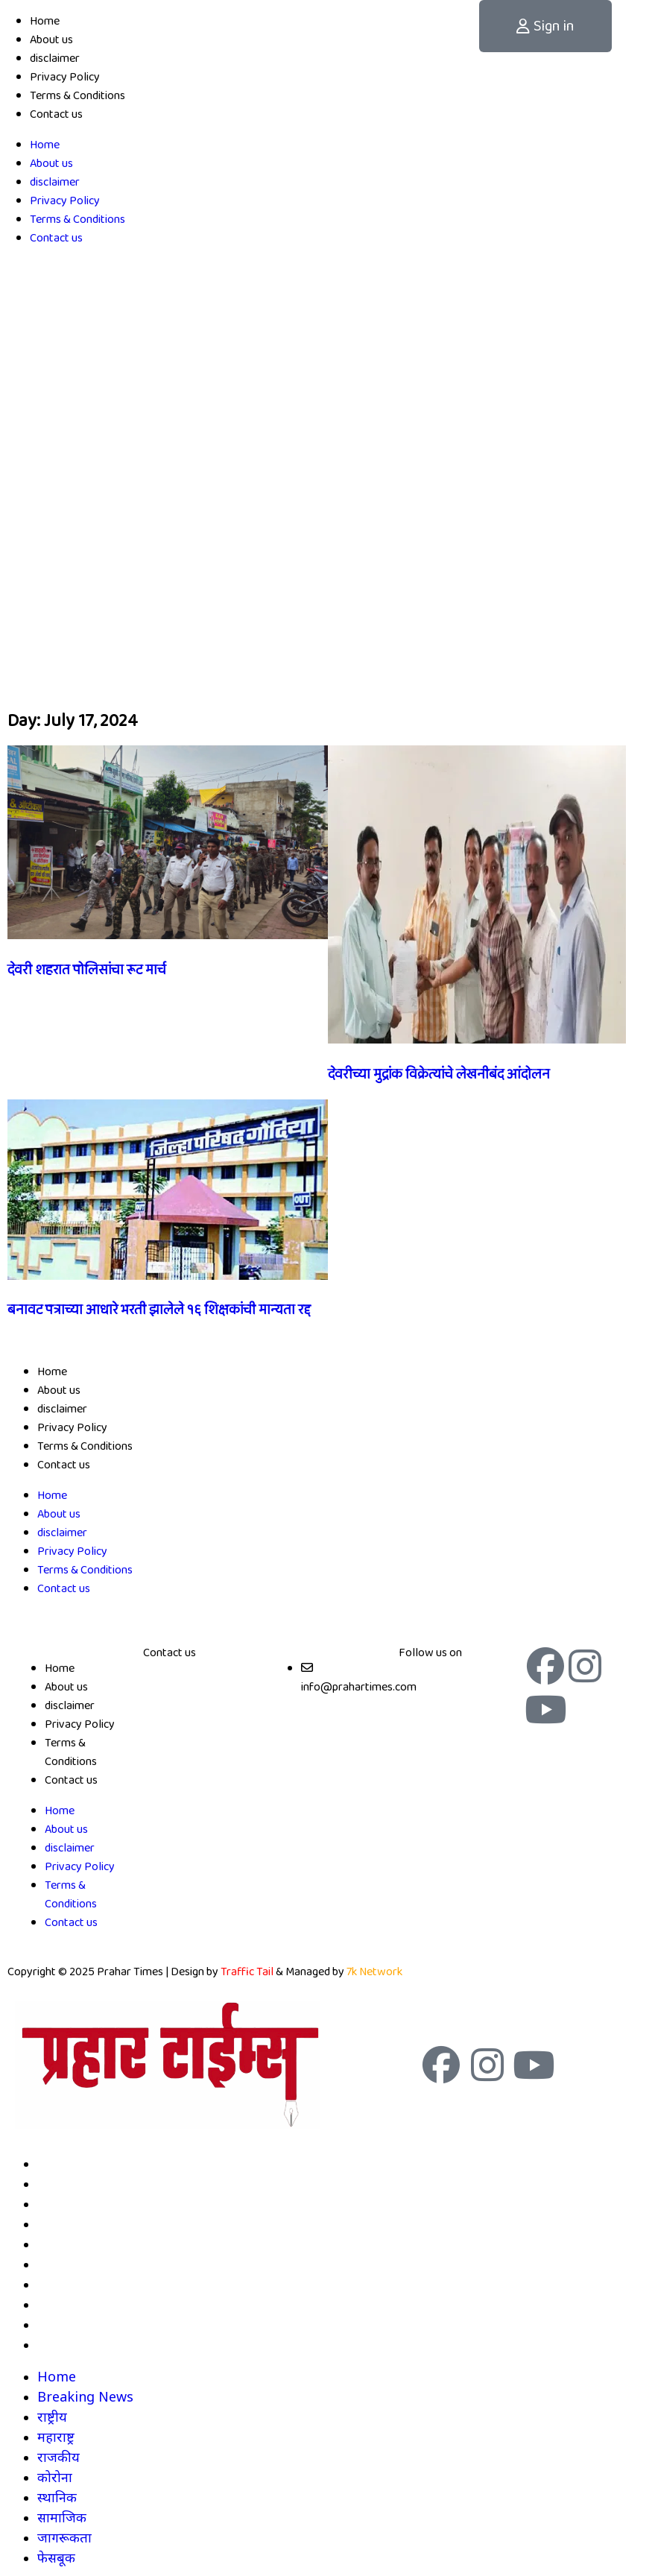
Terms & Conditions (77, 95)
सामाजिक (61, 2304)
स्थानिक (57, 2284)
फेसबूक (56, 2344)
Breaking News (85, 2183)
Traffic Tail (247, 1972)
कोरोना (54, 2264)
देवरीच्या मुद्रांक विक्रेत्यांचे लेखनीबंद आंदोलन (439, 1075)
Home (45, 21)
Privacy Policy (65, 77)
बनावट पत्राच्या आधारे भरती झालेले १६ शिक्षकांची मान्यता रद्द (159, 1310)
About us (51, 40)
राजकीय (58, 2244)
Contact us (56, 114)
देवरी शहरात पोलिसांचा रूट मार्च (86, 970)
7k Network (374, 1972)
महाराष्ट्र (56, 2223)
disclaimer (55, 58)
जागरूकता (64, 2324)
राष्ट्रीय (52, 2203)
